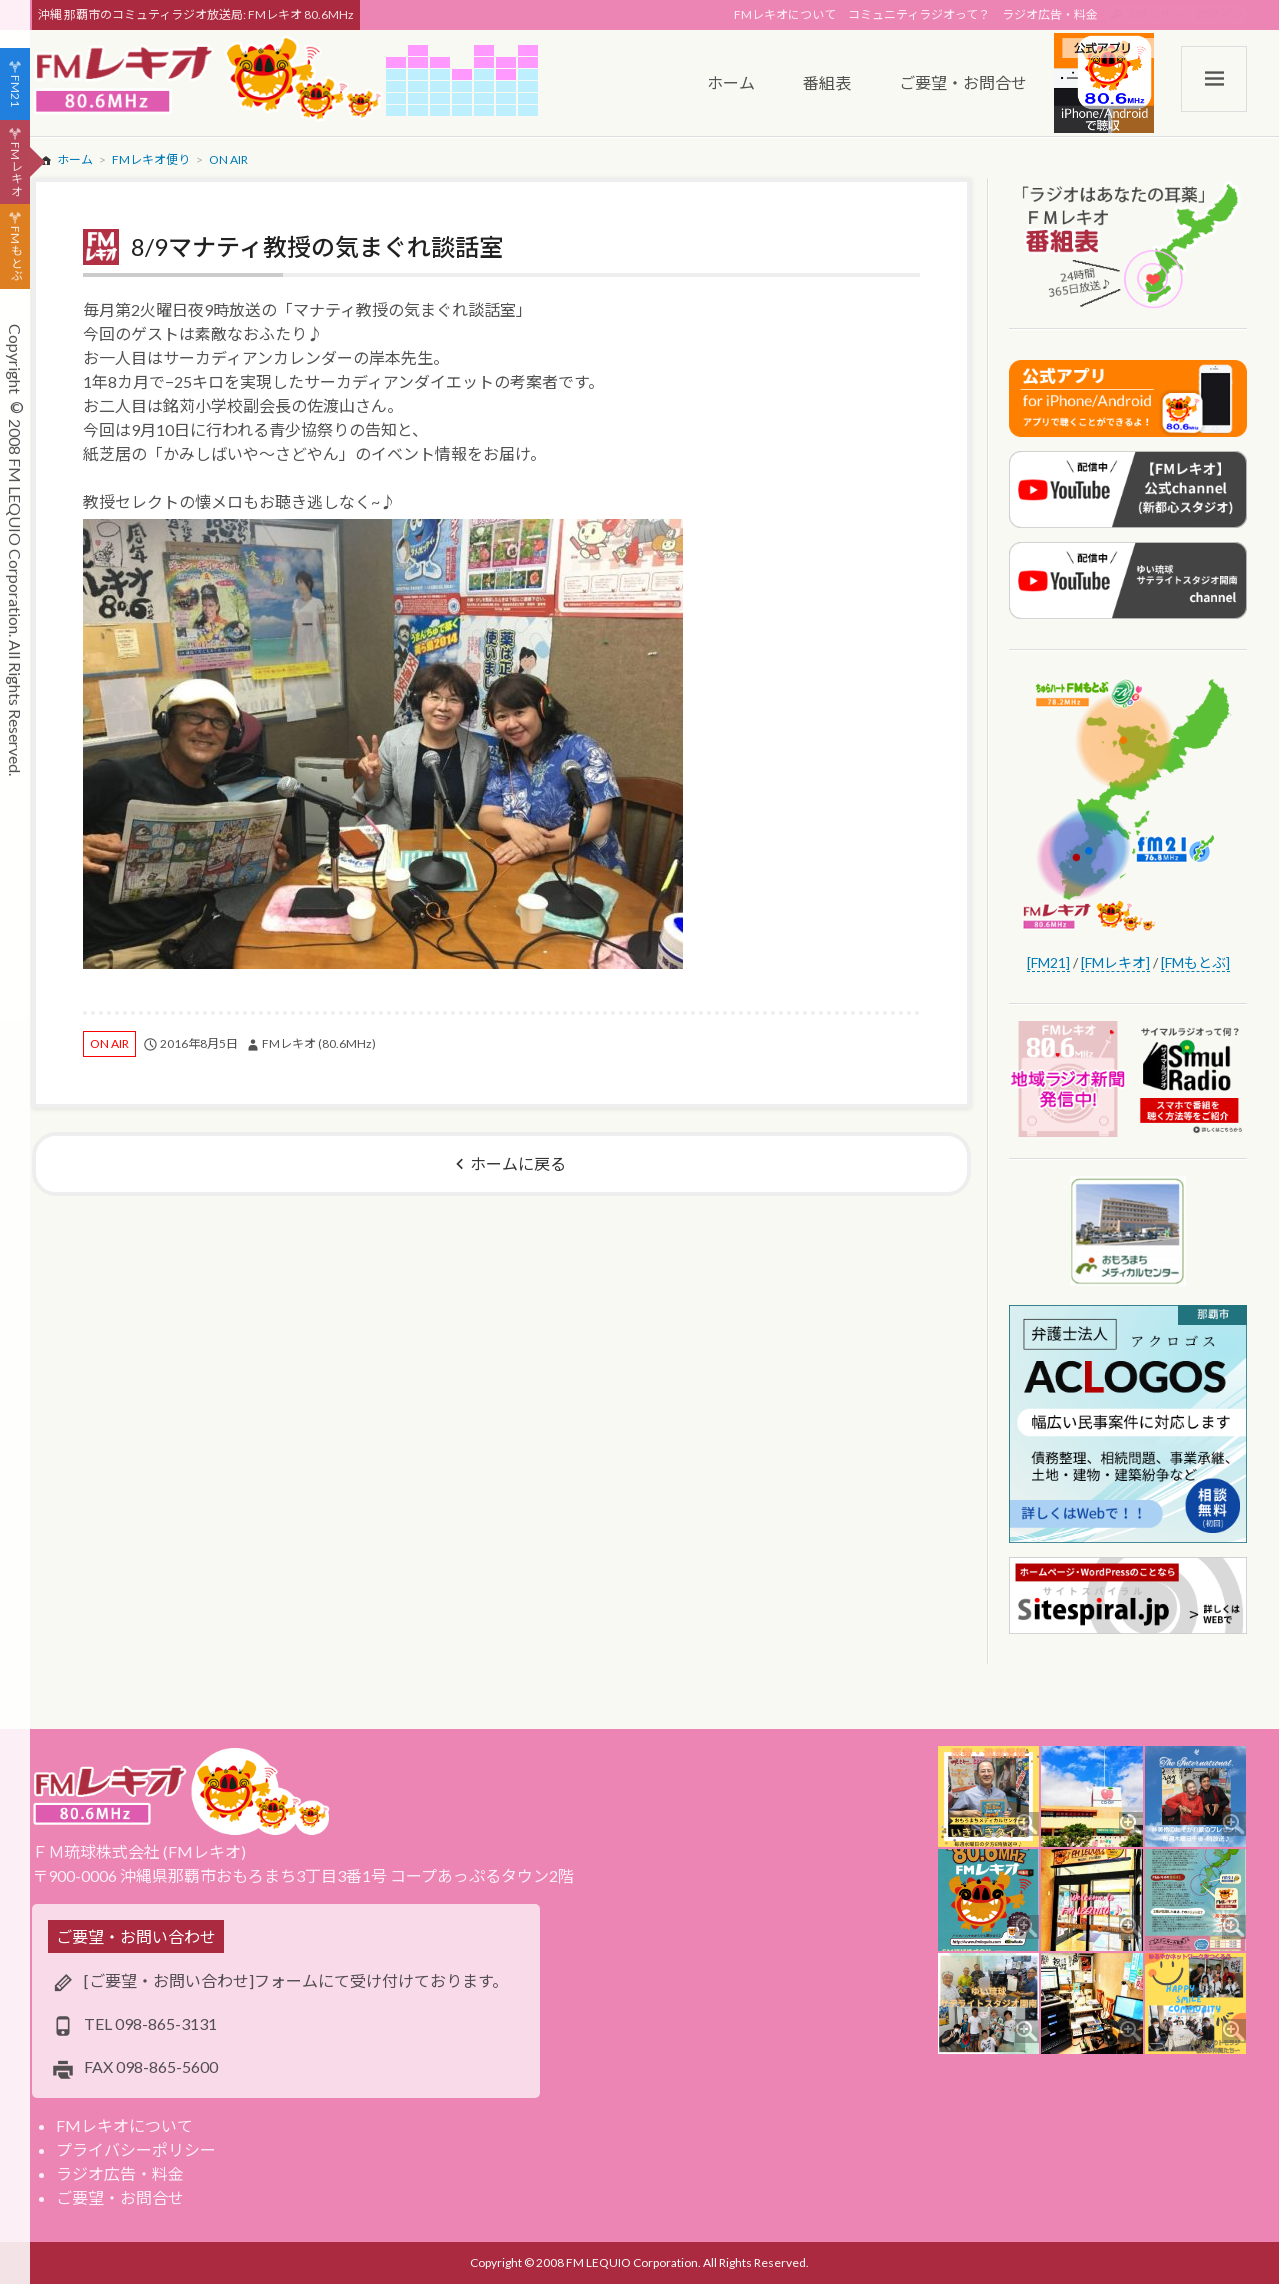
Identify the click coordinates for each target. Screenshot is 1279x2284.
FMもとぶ (15, 254)
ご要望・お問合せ (120, 2197)
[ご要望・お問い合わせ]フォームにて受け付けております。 (296, 1980)
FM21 (15, 91)
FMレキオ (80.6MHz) (319, 1043)
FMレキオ (15, 169)
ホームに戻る (518, 1163)
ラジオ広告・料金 (1050, 14)
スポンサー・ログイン (1184, 14)
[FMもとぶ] (1195, 962)
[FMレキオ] (1115, 962)
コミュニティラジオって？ (919, 14)
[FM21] (1048, 962)
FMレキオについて (785, 14)
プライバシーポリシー (136, 2149)
